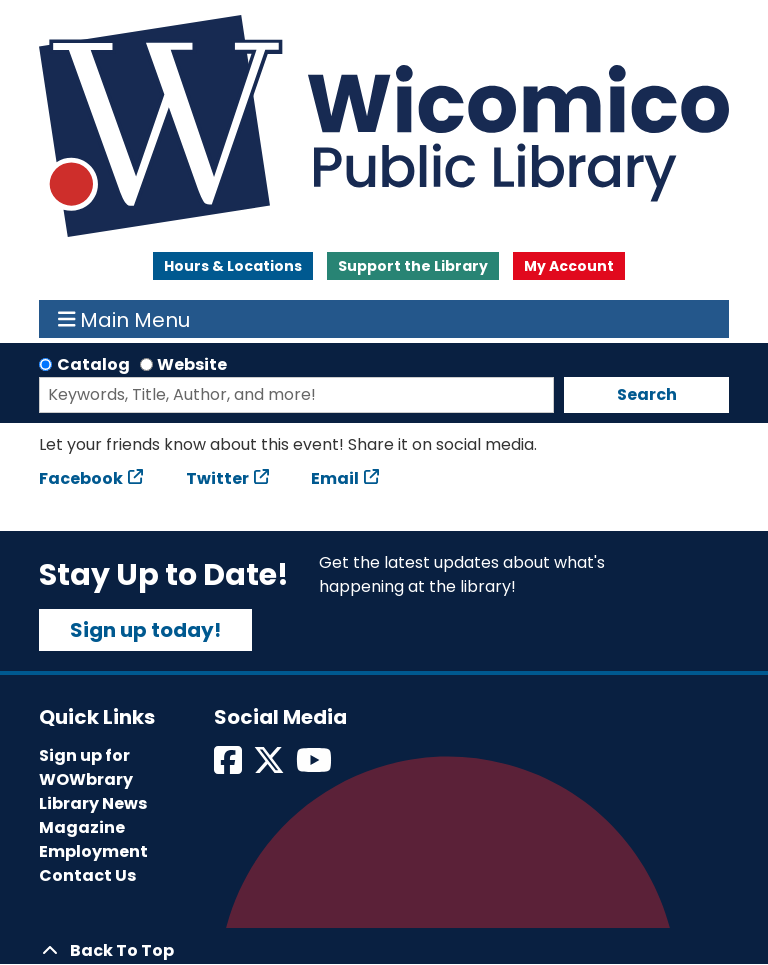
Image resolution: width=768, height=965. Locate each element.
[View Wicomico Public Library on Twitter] (270, 766)
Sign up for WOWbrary (86, 767)
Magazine (82, 827)
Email (335, 478)
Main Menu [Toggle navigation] (124, 319)
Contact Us (87, 875)
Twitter (217, 478)
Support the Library (413, 266)
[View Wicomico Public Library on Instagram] (315, 766)
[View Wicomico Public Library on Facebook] (229, 766)
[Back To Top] (384, 951)
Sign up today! (145, 630)
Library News (93, 803)
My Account (569, 266)
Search (647, 394)
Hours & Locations (233, 266)
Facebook (81, 478)
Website (192, 364)
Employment (93, 851)
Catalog (93, 364)
